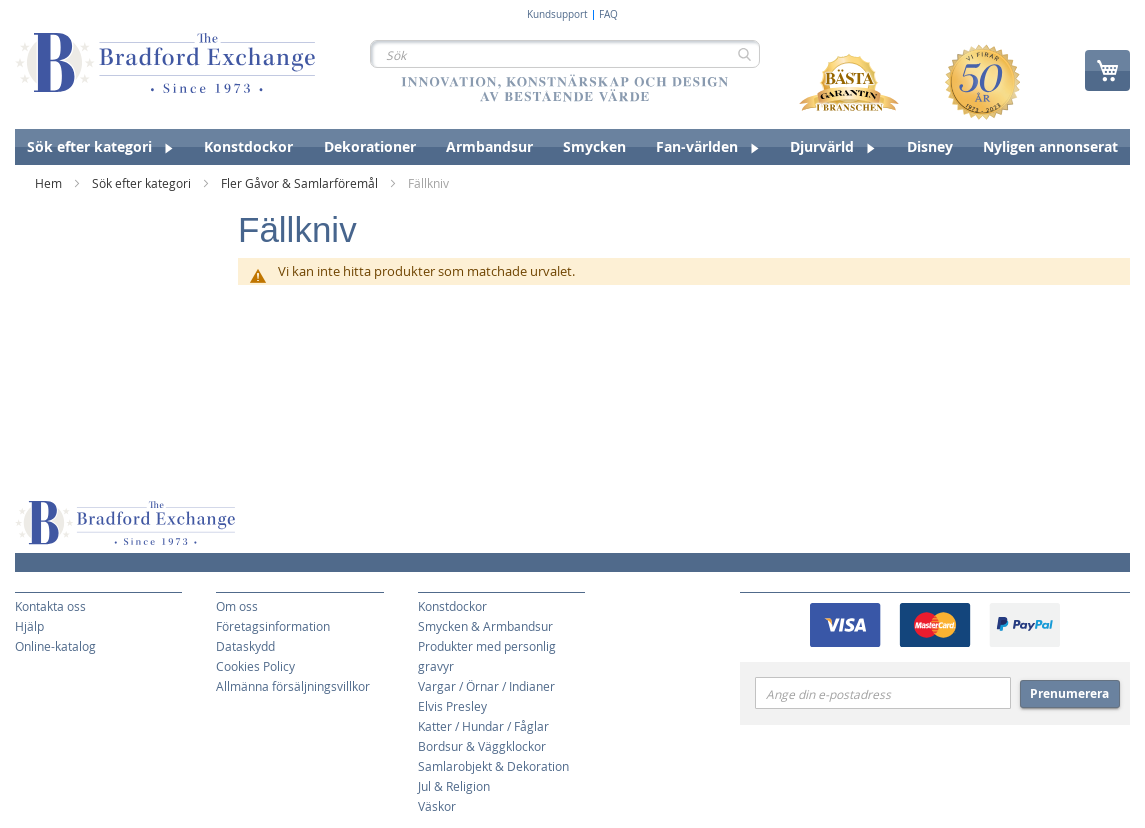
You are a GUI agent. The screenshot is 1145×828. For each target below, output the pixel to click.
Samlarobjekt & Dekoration (493, 766)
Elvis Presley (452, 706)
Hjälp (29, 626)
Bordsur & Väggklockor (482, 746)
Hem (50, 183)
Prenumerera (1069, 693)
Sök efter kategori (143, 183)
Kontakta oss (50, 606)
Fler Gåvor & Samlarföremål (301, 183)
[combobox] (565, 54)
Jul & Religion (454, 786)
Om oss (237, 606)
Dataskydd (245, 646)
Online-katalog (55, 646)
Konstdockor (452, 606)
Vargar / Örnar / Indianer (486, 686)
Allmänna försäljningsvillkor (293, 686)
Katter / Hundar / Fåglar (483, 726)
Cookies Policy (255, 666)
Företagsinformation (273, 626)
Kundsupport (557, 15)
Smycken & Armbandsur (485, 626)
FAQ (608, 15)
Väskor (437, 806)
